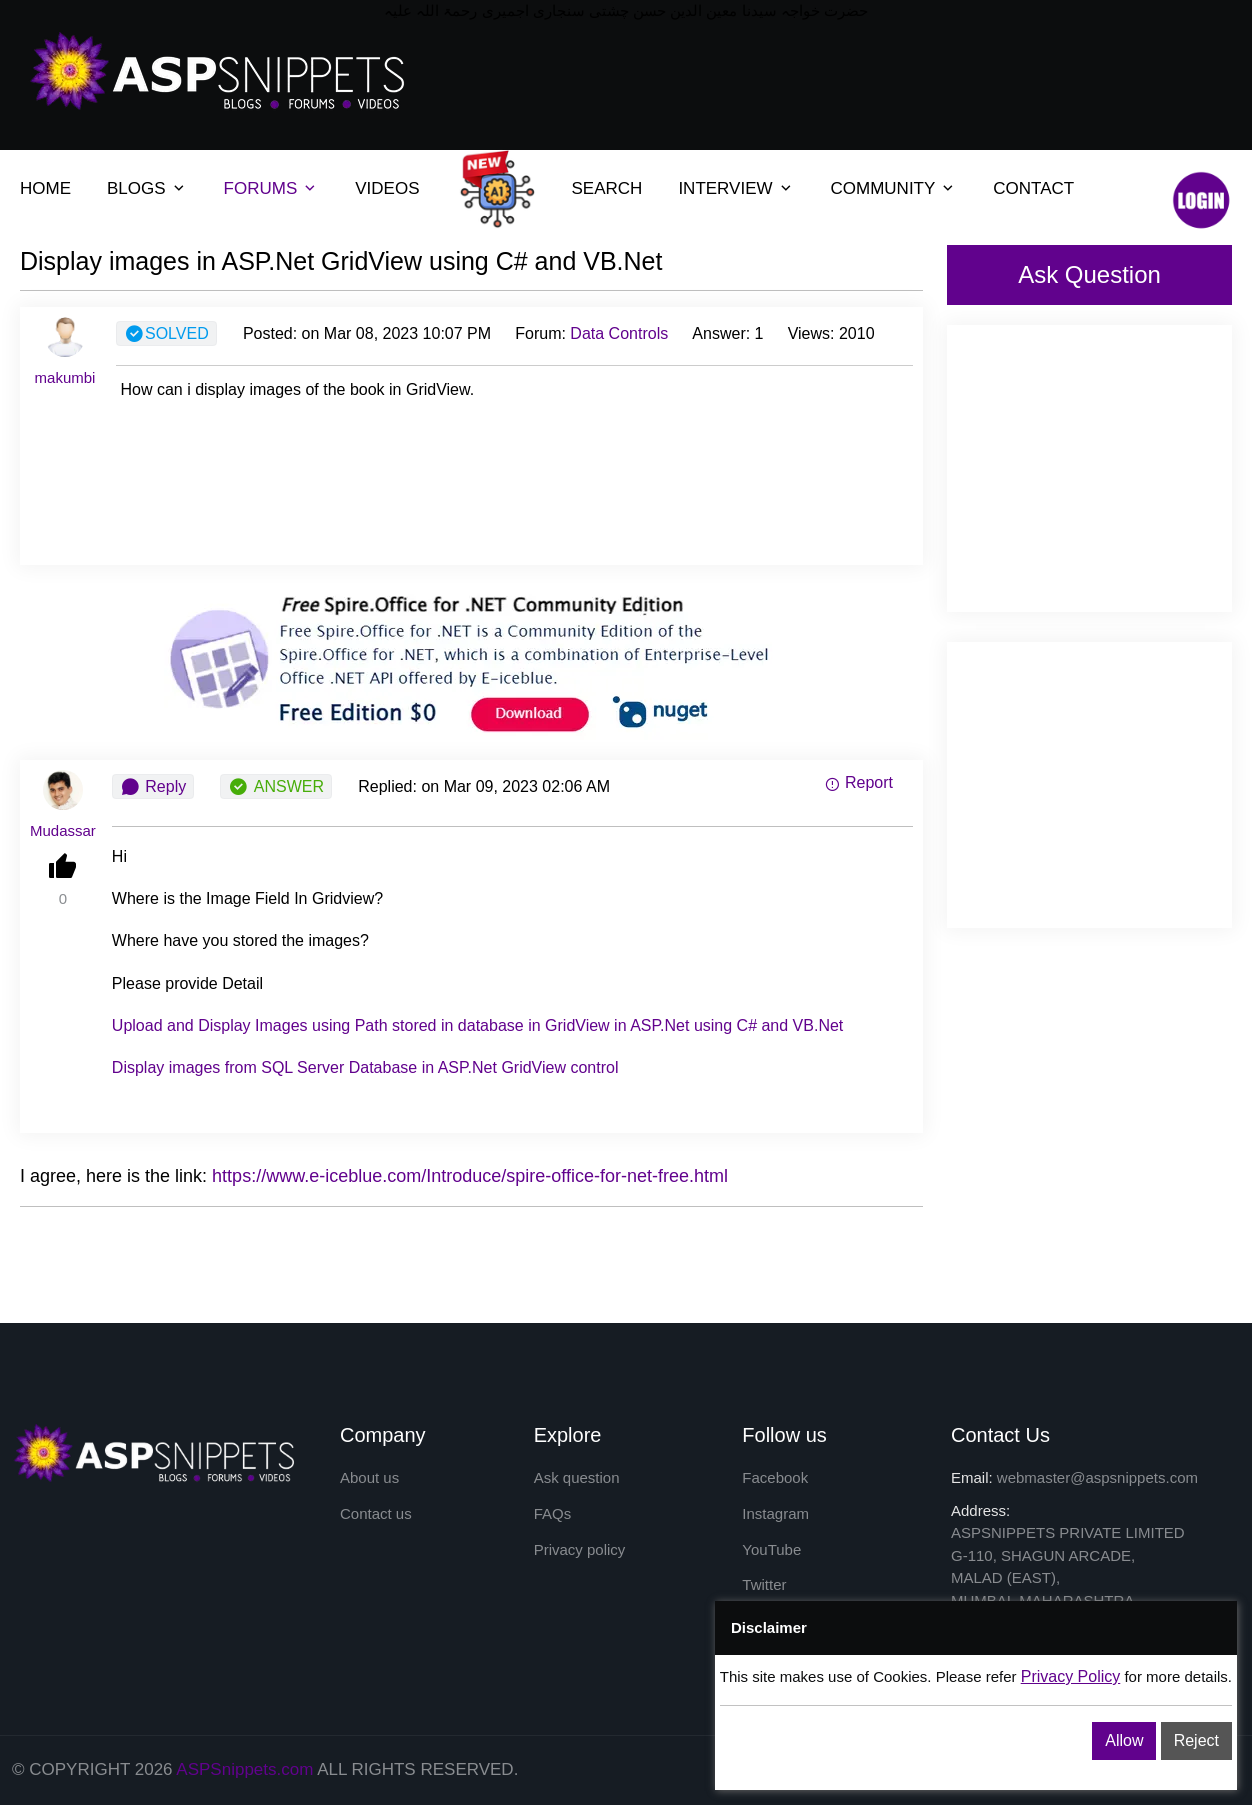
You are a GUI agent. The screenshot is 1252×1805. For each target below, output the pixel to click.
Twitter (764, 1590)
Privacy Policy (1071, 1676)
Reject (1196, 1740)
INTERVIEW (725, 188)
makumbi (65, 377)
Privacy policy (580, 1552)
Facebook (775, 1477)
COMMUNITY (883, 188)
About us (369, 1477)
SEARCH (607, 188)
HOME (45, 188)
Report (858, 782)
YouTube (771, 1552)
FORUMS (261, 188)
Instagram (775, 1515)
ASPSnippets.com (244, 1769)
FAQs (553, 1515)
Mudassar (63, 830)
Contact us (376, 1515)
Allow (1124, 1740)
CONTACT (1033, 188)
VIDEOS (387, 188)
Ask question (577, 1477)
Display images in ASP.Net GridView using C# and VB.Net (341, 261)
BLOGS (136, 188)
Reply (153, 787)
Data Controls (619, 333)
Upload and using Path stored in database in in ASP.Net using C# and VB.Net (477, 1025)
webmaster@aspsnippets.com (1097, 1477)
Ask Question (1089, 274)
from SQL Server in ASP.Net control (365, 1067)
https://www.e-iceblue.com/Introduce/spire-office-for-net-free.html (470, 1176)
